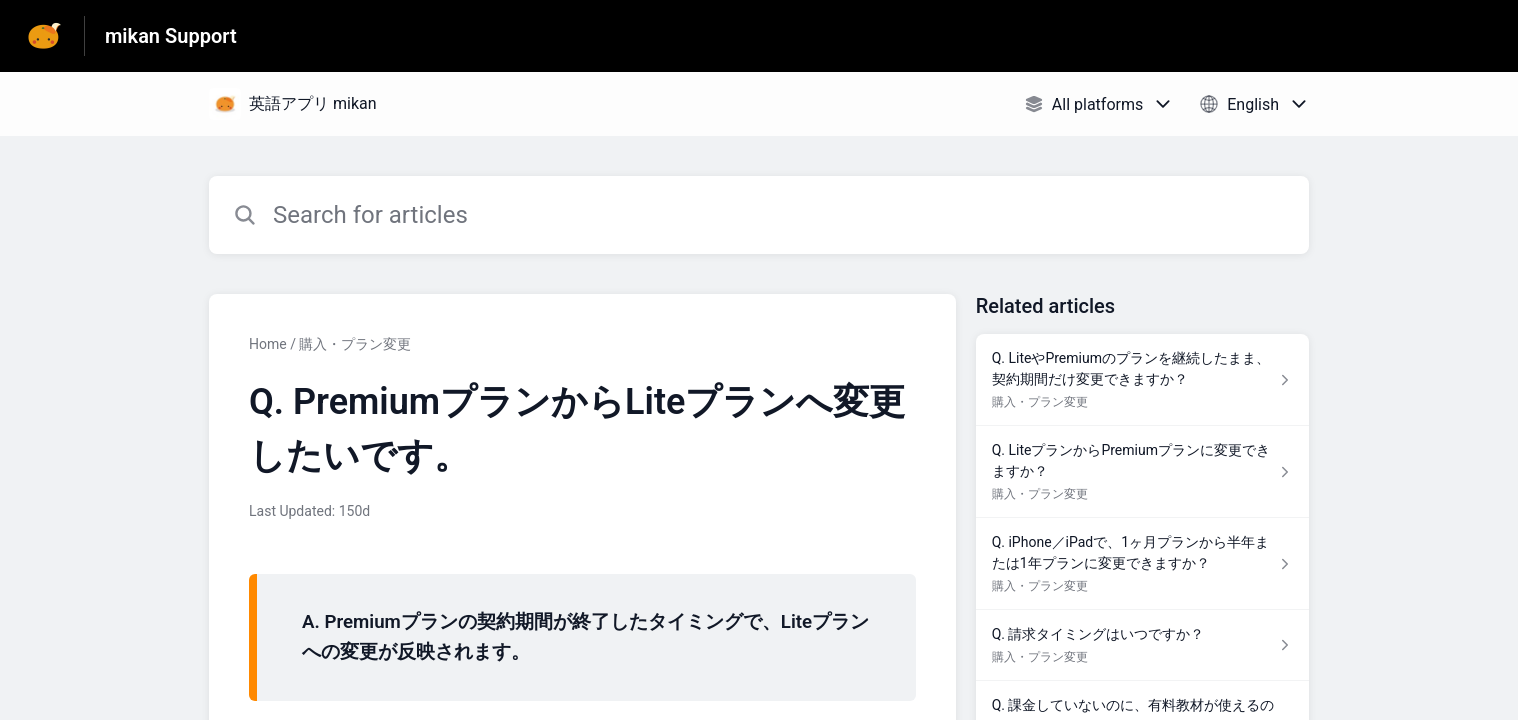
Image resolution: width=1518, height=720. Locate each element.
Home (268, 344)
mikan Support (171, 36)
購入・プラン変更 (355, 344)
